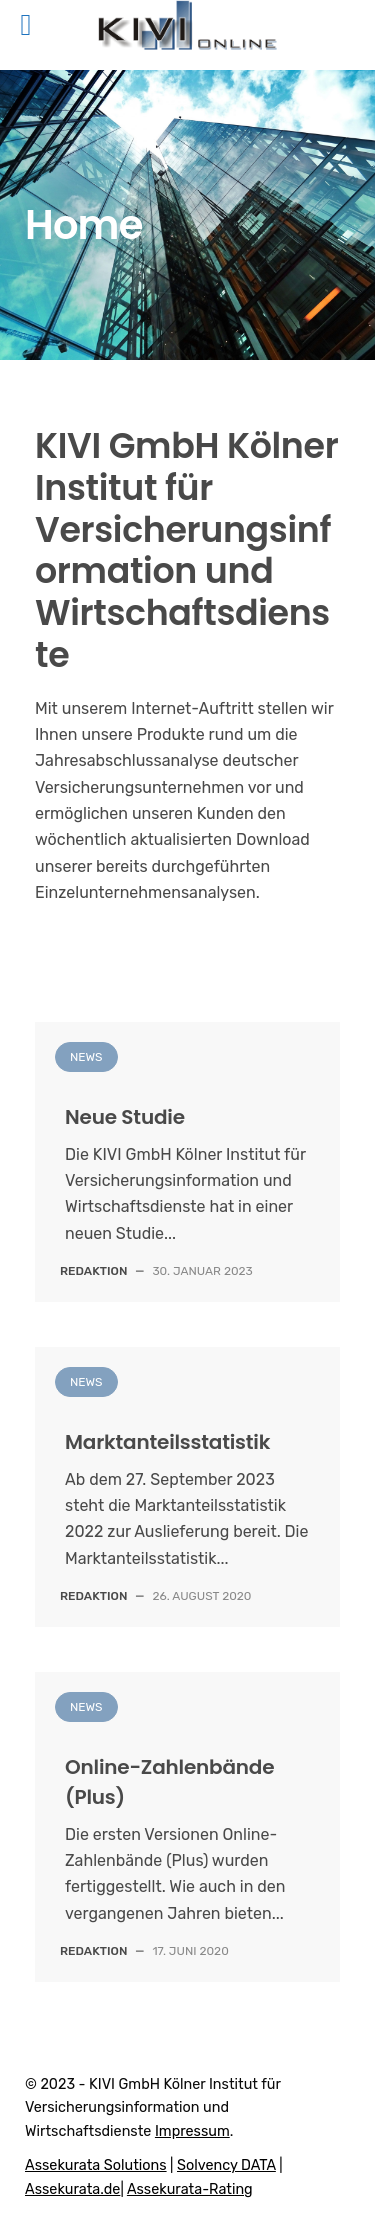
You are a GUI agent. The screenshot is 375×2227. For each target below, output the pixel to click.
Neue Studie (125, 1117)
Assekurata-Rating (190, 2189)
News (86, 1057)
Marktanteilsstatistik (167, 1442)
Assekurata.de (72, 2189)
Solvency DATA (226, 2165)
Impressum (192, 2131)
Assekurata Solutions (96, 2165)
